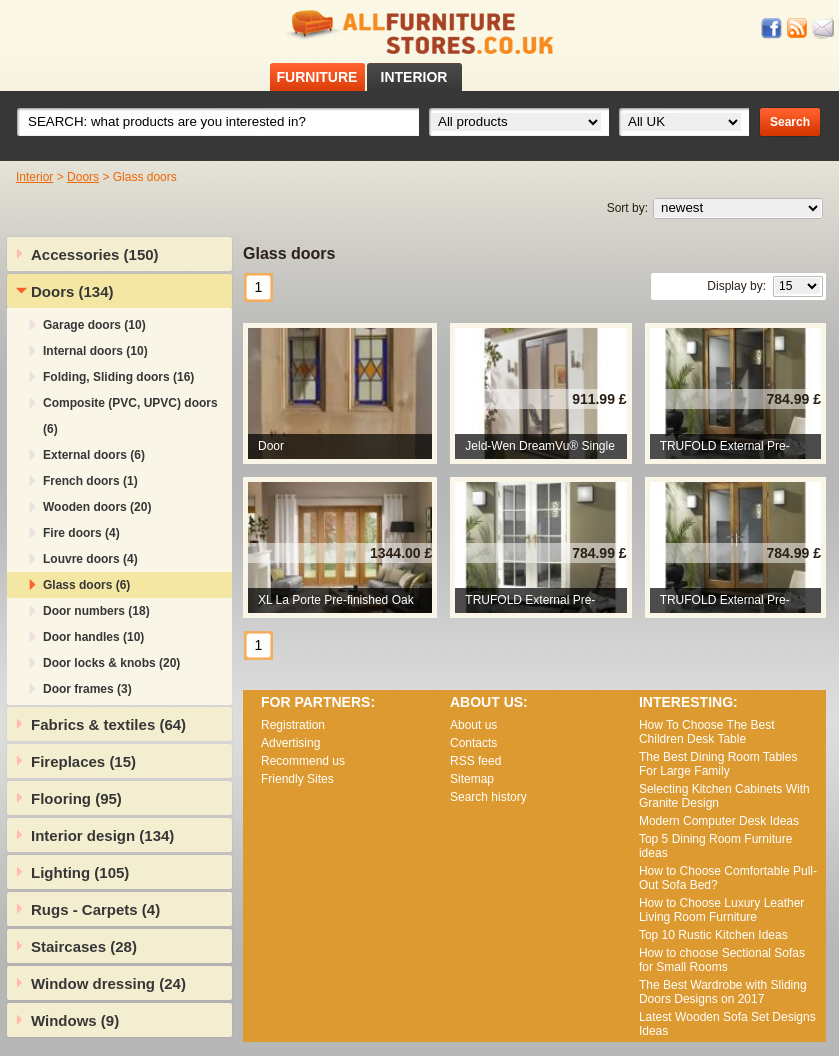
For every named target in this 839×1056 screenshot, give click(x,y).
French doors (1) (90, 481)
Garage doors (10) (94, 325)
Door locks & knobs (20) (111, 663)
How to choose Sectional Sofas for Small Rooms (722, 960)
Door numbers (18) (96, 611)
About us (473, 725)
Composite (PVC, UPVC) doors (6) (130, 416)
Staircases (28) (84, 946)
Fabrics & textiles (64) (108, 724)
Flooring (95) (76, 798)
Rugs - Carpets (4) (95, 909)
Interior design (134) (102, 835)
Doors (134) (72, 291)
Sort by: (627, 208)
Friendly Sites (297, 779)
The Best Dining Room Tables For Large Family (718, 764)
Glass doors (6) (86, 585)
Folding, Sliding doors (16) (118, 377)
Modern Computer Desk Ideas (719, 821)
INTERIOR (414, 77)
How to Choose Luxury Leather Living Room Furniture (721, 910)
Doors (83, 177)
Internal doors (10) (95, 351)
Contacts (473, 743)
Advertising (290, 743)
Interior (34, 177)
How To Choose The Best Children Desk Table (707, 732)
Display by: (736, 286)
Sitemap (472, 779)
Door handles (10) (93, 637)
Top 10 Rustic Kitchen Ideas (713, 935)
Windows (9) (75, 1020)
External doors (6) (94, 455)
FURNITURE (317, 77)
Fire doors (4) (81, 533)
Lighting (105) (80, 872)
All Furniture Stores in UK (420, 32)
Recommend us (303, 761)
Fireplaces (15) (83, 761)
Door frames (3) (87, 689)
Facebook (772, 28)
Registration (293, 725)
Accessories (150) (95, 254)
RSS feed (798, 28)
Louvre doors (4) (90, 559)
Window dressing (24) (108, 983)
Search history (488, 797)
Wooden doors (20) (97, 507)
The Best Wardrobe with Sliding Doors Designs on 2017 (723, 992)
